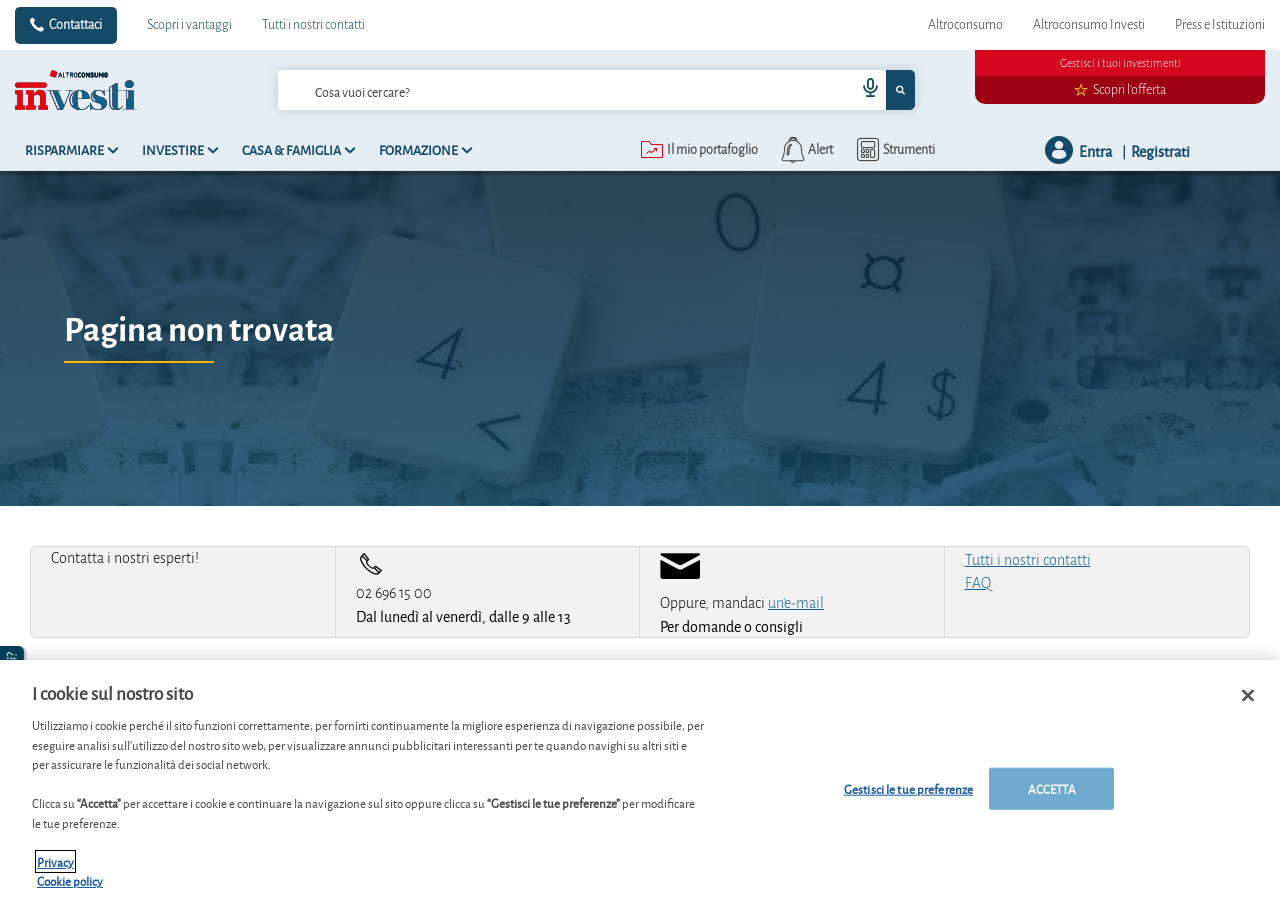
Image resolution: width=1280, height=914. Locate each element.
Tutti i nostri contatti (313, 25)
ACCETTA (1052, 788)
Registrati (1160, 150)
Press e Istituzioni (1220, 25)
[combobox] (597, 90)
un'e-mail (796, 603)
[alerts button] (805, 150)
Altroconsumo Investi (1089, 25)
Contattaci (75, 25)
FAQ (978, 583)
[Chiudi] (1248, 696)
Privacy (55, 861)
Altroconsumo (965, 25)
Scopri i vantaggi (189, 25)
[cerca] (535, 90)
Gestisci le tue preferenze (908, 788)
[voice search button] (862, 90)
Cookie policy (70, 880)
